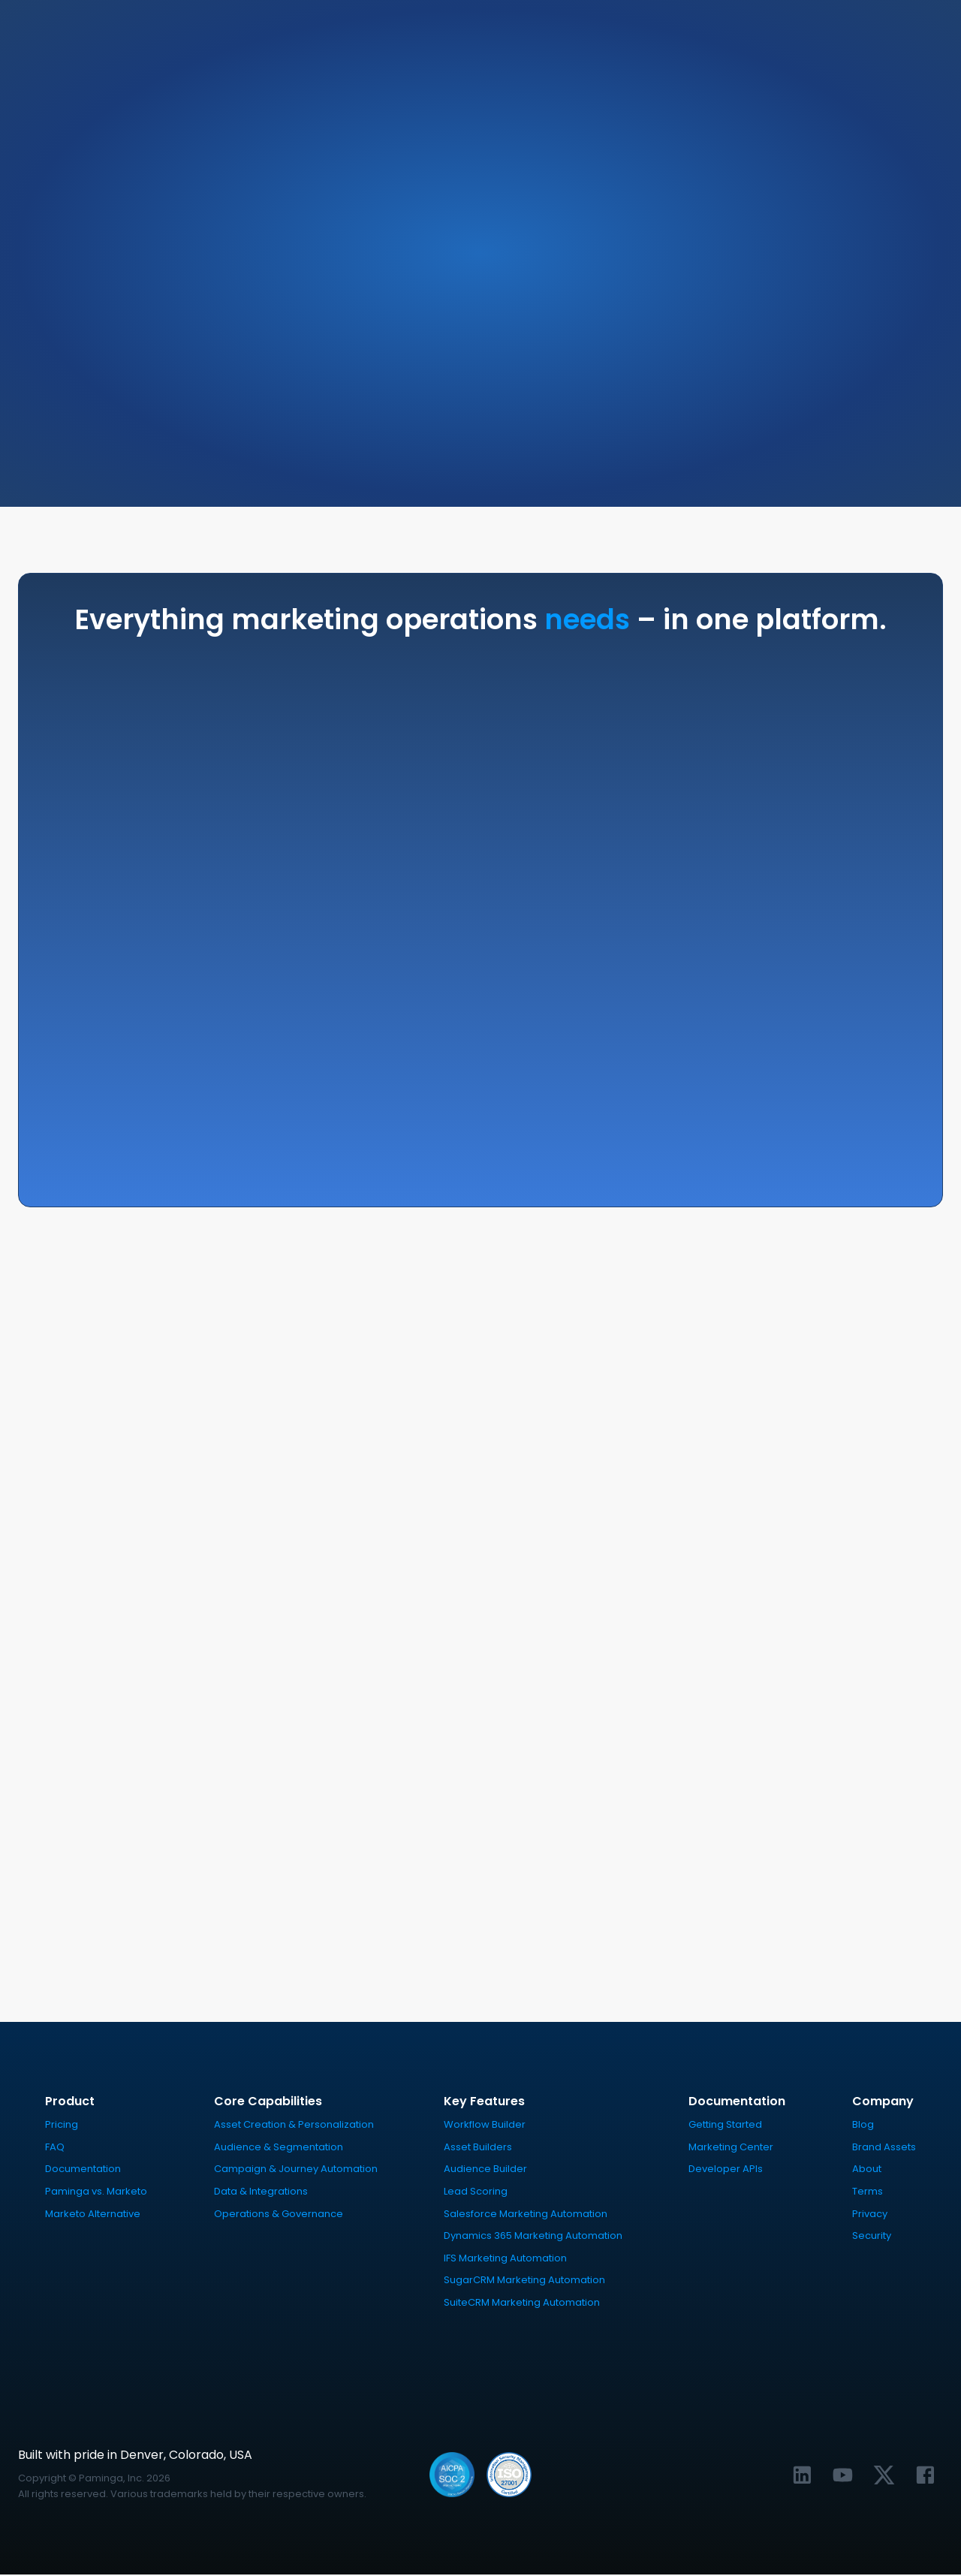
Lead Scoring (476, 2193)
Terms (867, 2193)
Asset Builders (478, 2148)
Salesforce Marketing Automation (525, 2214)
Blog (863, 2126)
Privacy (869, 2214)
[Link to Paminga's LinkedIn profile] (802, 2475)
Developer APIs (725, 2170)
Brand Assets (884, 2148)
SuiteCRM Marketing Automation (522, 2304)
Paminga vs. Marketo (96, 2193)
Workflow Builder (485, 2126)
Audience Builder (485, 2170)
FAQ (55, 2148)
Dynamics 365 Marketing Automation (533, 2237)
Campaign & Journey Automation (296, 2170)
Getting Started (725, 2126)
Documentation (83, 2170)
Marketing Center (730, 2148)
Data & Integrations (261, 2193)
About (866, 2170)
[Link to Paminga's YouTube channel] (842, 2475)
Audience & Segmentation (278, 2148)
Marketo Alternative (92, 2214)
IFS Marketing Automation (505, 2259)
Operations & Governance (278, 2214)
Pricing (61, 2126)
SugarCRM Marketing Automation (524, 2281)
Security (871, 2237)
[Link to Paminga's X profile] (884, 2475)
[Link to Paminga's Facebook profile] (925, 2475)
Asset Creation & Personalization (294, 2126)
